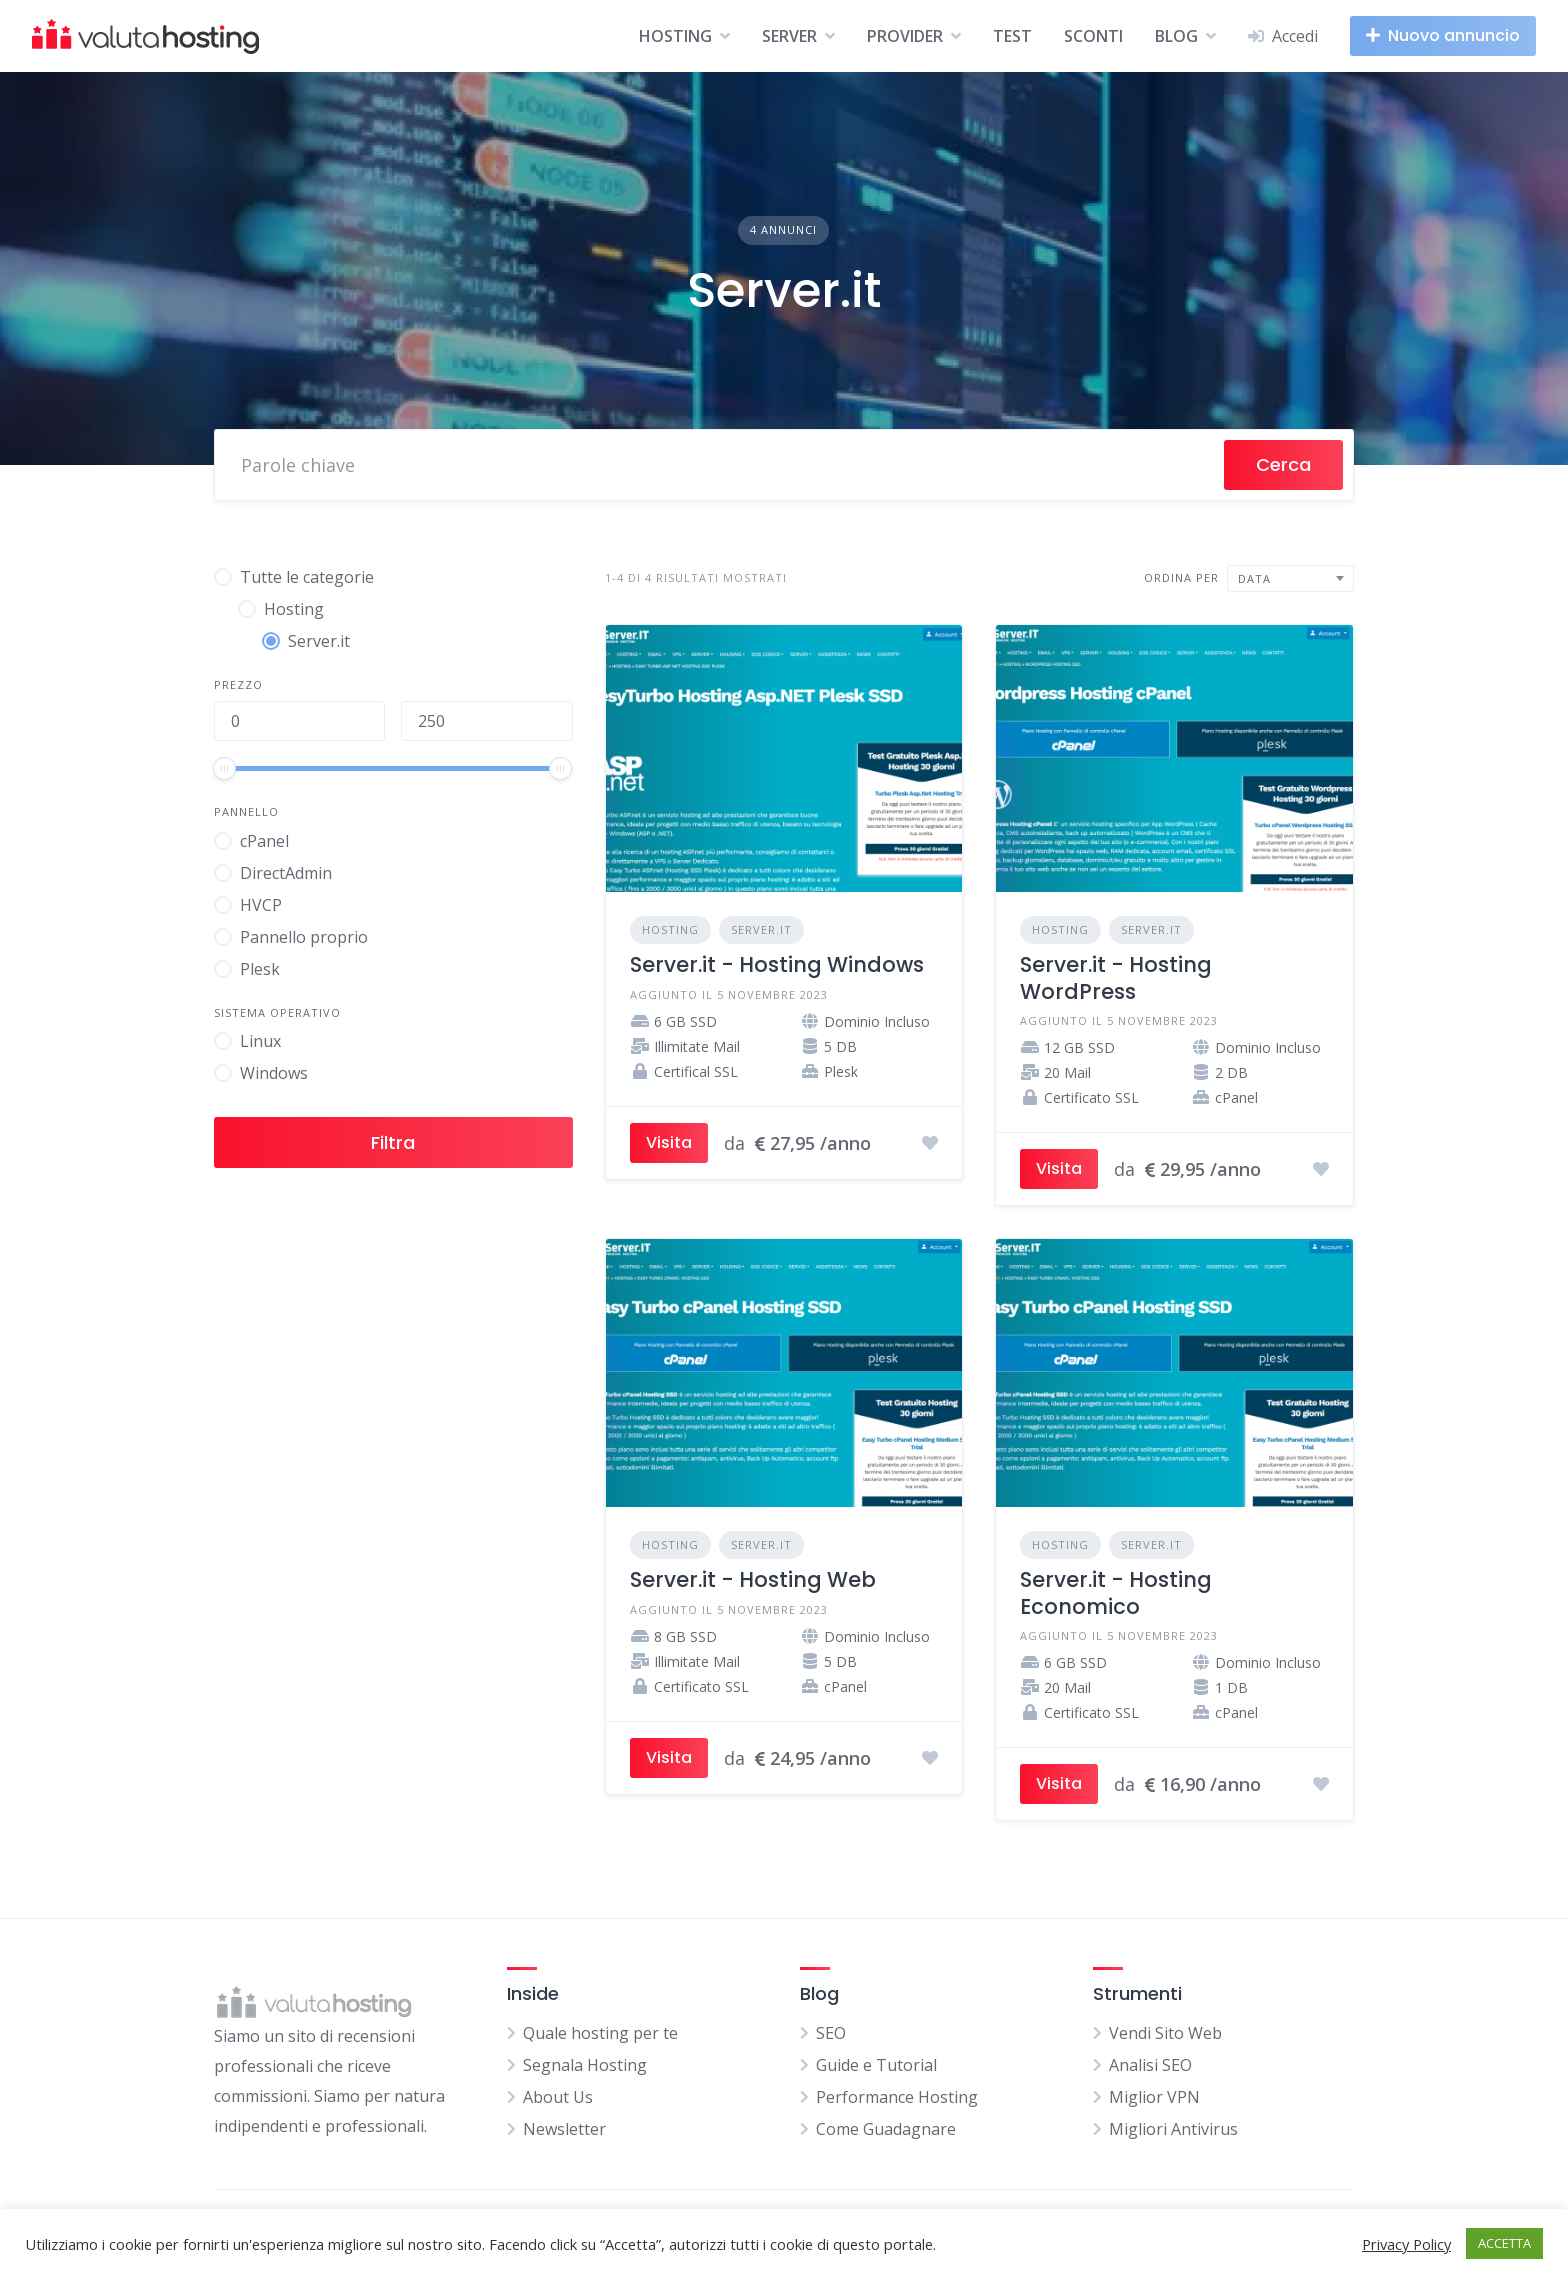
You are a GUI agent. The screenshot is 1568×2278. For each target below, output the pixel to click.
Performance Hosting (897, 2097)
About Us (558, 2097)
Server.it (761, 929)
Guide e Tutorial (876, 2065)
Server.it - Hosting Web (753, 1579)
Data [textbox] (1254, 578)
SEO (831, 2033)
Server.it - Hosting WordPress (1116, 977)
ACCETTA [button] (1504, 2243)
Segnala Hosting (585, 2065)
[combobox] (1290, 578)
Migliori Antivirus (1173, 2129)
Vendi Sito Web (1165, 2033)
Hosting (670, 929)
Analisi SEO (1150, 2065)
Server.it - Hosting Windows (777, 964)
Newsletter (564, 2129)
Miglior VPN (1154, 2097)
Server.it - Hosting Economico (1116, 1592)
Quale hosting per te (600, 2033)
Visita (669, 1142)
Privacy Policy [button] (1406, 2244)
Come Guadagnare (886, 2129)
